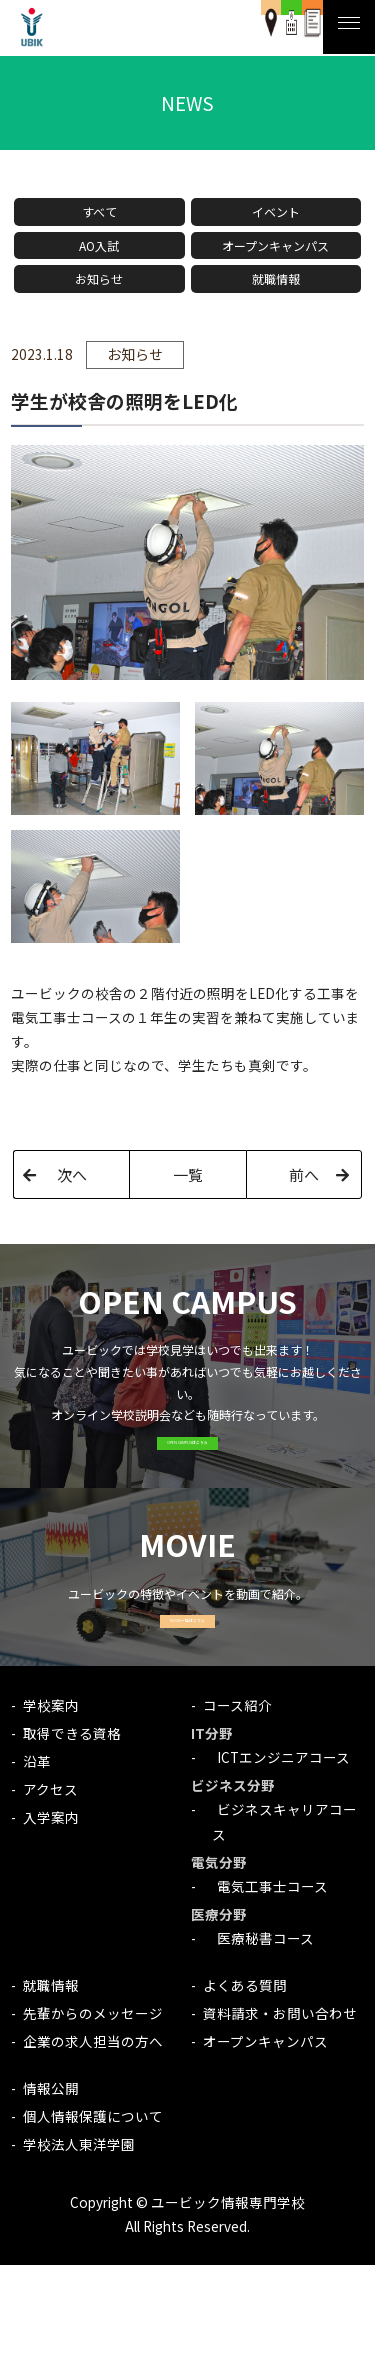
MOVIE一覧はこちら (187, 1703)
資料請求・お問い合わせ (280, 2111)
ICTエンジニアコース (276, 1854)
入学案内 (51, 1914)
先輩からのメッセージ (93, 2111)
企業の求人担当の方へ (93, 2139)
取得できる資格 (72, 1830)
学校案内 (51, 1802)
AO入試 (99, 245)
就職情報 (276, 278)
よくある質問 (245, 2082)
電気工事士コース (265, 1983)
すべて (99, 211)
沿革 (37, 1858)
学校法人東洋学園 (79, 2241)
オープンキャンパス (275, 245)
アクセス (50, 1886)
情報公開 (51, 2185)
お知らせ (99, 278)
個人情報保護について (93, 2213)
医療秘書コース (258, 2036)
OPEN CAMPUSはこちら (188, 1475)
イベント (276, 211)
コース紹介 (237, 1802)
